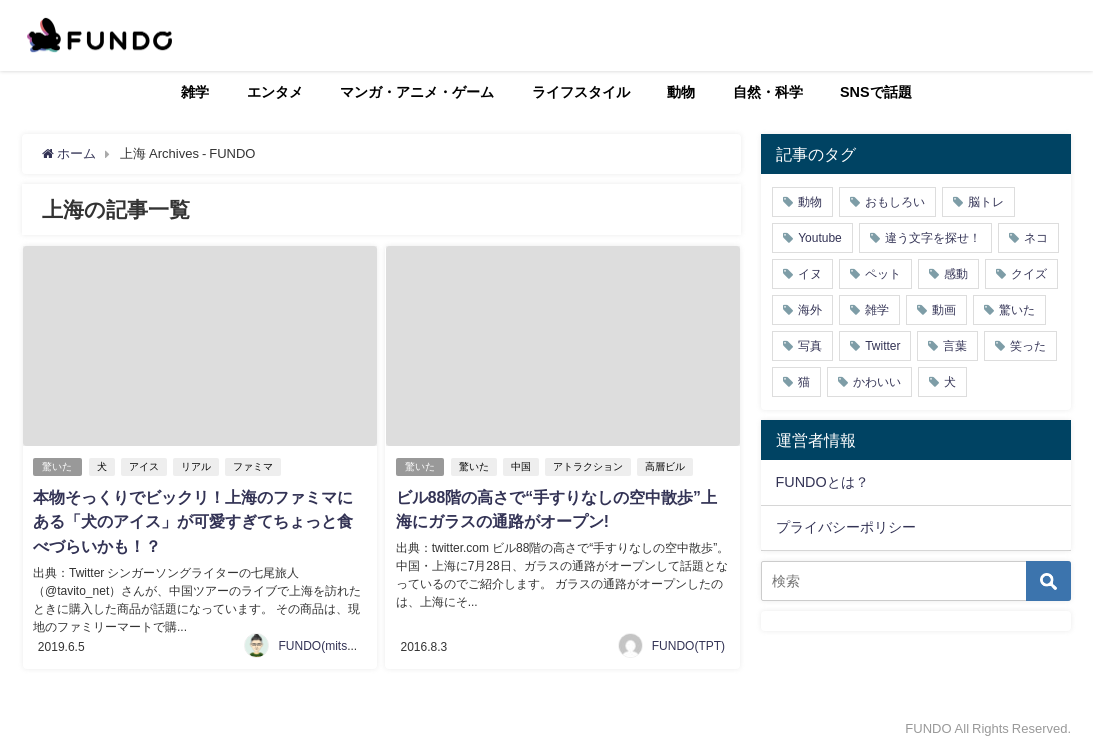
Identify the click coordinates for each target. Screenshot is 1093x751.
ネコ (1036, 238)
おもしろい (895, 202)
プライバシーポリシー (846, 527)
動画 (944, 310)
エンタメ (275, 92)
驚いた (58, 465)
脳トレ (986, 202)
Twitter (882, 346)
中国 (522, 465)
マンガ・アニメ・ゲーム (417, 92)
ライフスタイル (581, 92)
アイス (145, 465)
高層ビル (666, 465)
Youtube (820, 238)
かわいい (877, 382)
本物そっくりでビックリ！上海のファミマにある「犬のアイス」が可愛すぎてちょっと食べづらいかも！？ (193, 520)
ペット (883, 274)
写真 (810, 346)
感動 (956, 274)
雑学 (195, 92)
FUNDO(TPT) (688, 643)
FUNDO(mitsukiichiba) (337, 643)
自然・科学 (768, 92)
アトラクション (589, 465)
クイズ (1029, 274)
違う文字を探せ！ (933, 238)
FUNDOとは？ (822, 482)
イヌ (810, 274)
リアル (197, 465)
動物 (681, 92)
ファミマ (254, 465)
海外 (810, 310)
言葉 (955, 346)
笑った (1028, 346)
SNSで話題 (876, 92)
